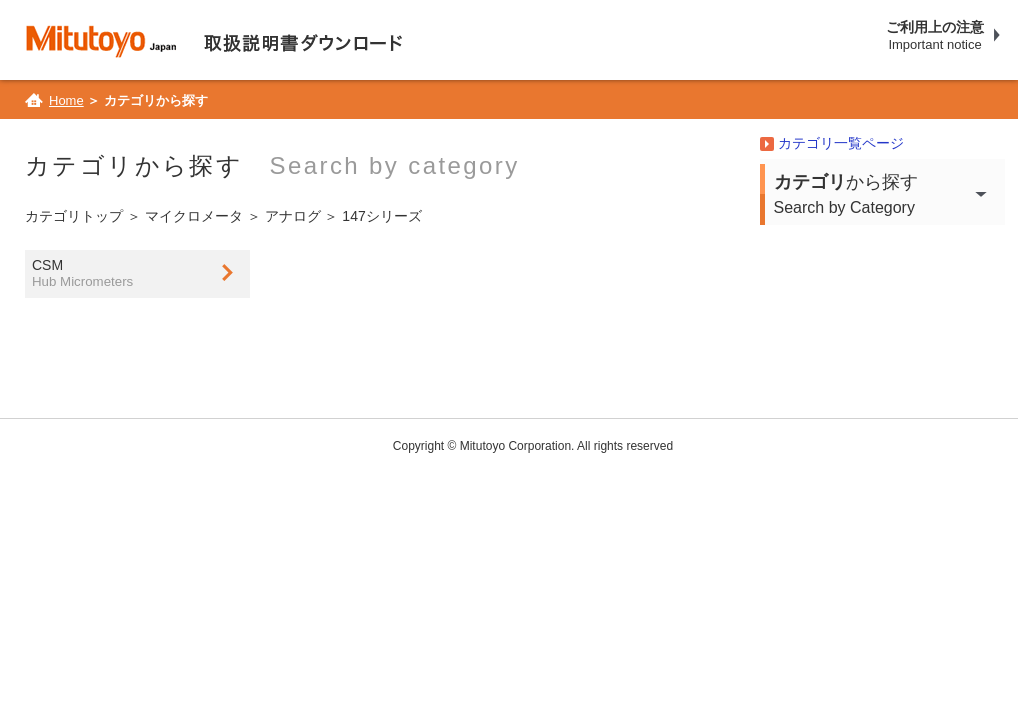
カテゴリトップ (73, 216)
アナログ (292, 216)
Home (65, 100)
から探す (889, 196)
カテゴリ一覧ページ (840, 143)
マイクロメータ (193, 216)
